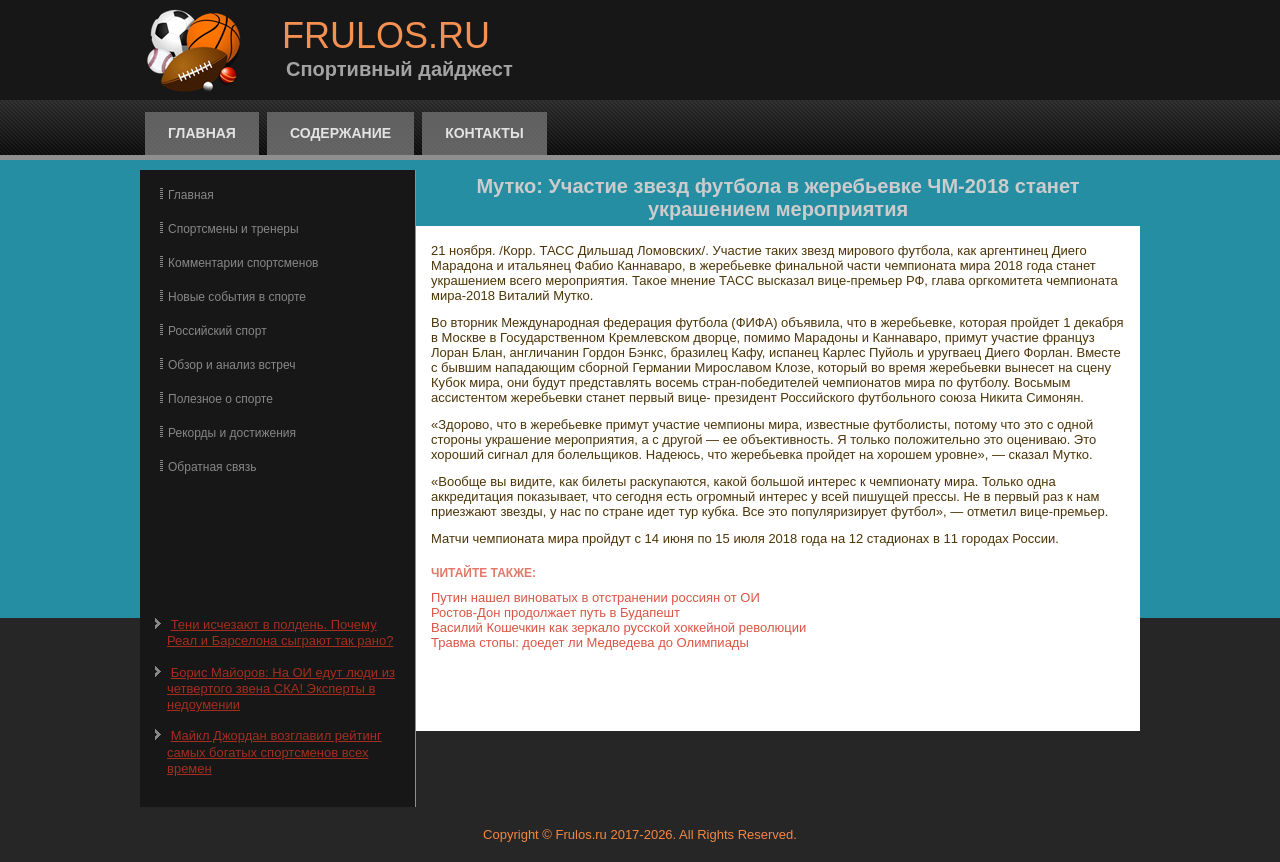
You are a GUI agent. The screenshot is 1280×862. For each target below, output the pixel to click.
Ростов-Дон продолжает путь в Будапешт (555, 612)
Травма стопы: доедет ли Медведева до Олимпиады (590, 642)
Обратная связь (212, 467)
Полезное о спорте (220, 399)
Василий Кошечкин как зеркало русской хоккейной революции (618, 627)
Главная (202, 133)
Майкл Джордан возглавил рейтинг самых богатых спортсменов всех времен (274, 752)
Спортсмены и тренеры (233, 229)
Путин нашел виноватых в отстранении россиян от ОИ (595, 597)
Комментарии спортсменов (243, 263)
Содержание (340, 133)
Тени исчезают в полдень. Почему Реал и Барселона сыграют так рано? (280, 632)
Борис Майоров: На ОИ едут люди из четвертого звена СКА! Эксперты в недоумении (281, 689)
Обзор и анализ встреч (231, 365)
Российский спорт (217, 331)
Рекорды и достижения (232, 433)
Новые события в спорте (237, 297)
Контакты (484, 133)
